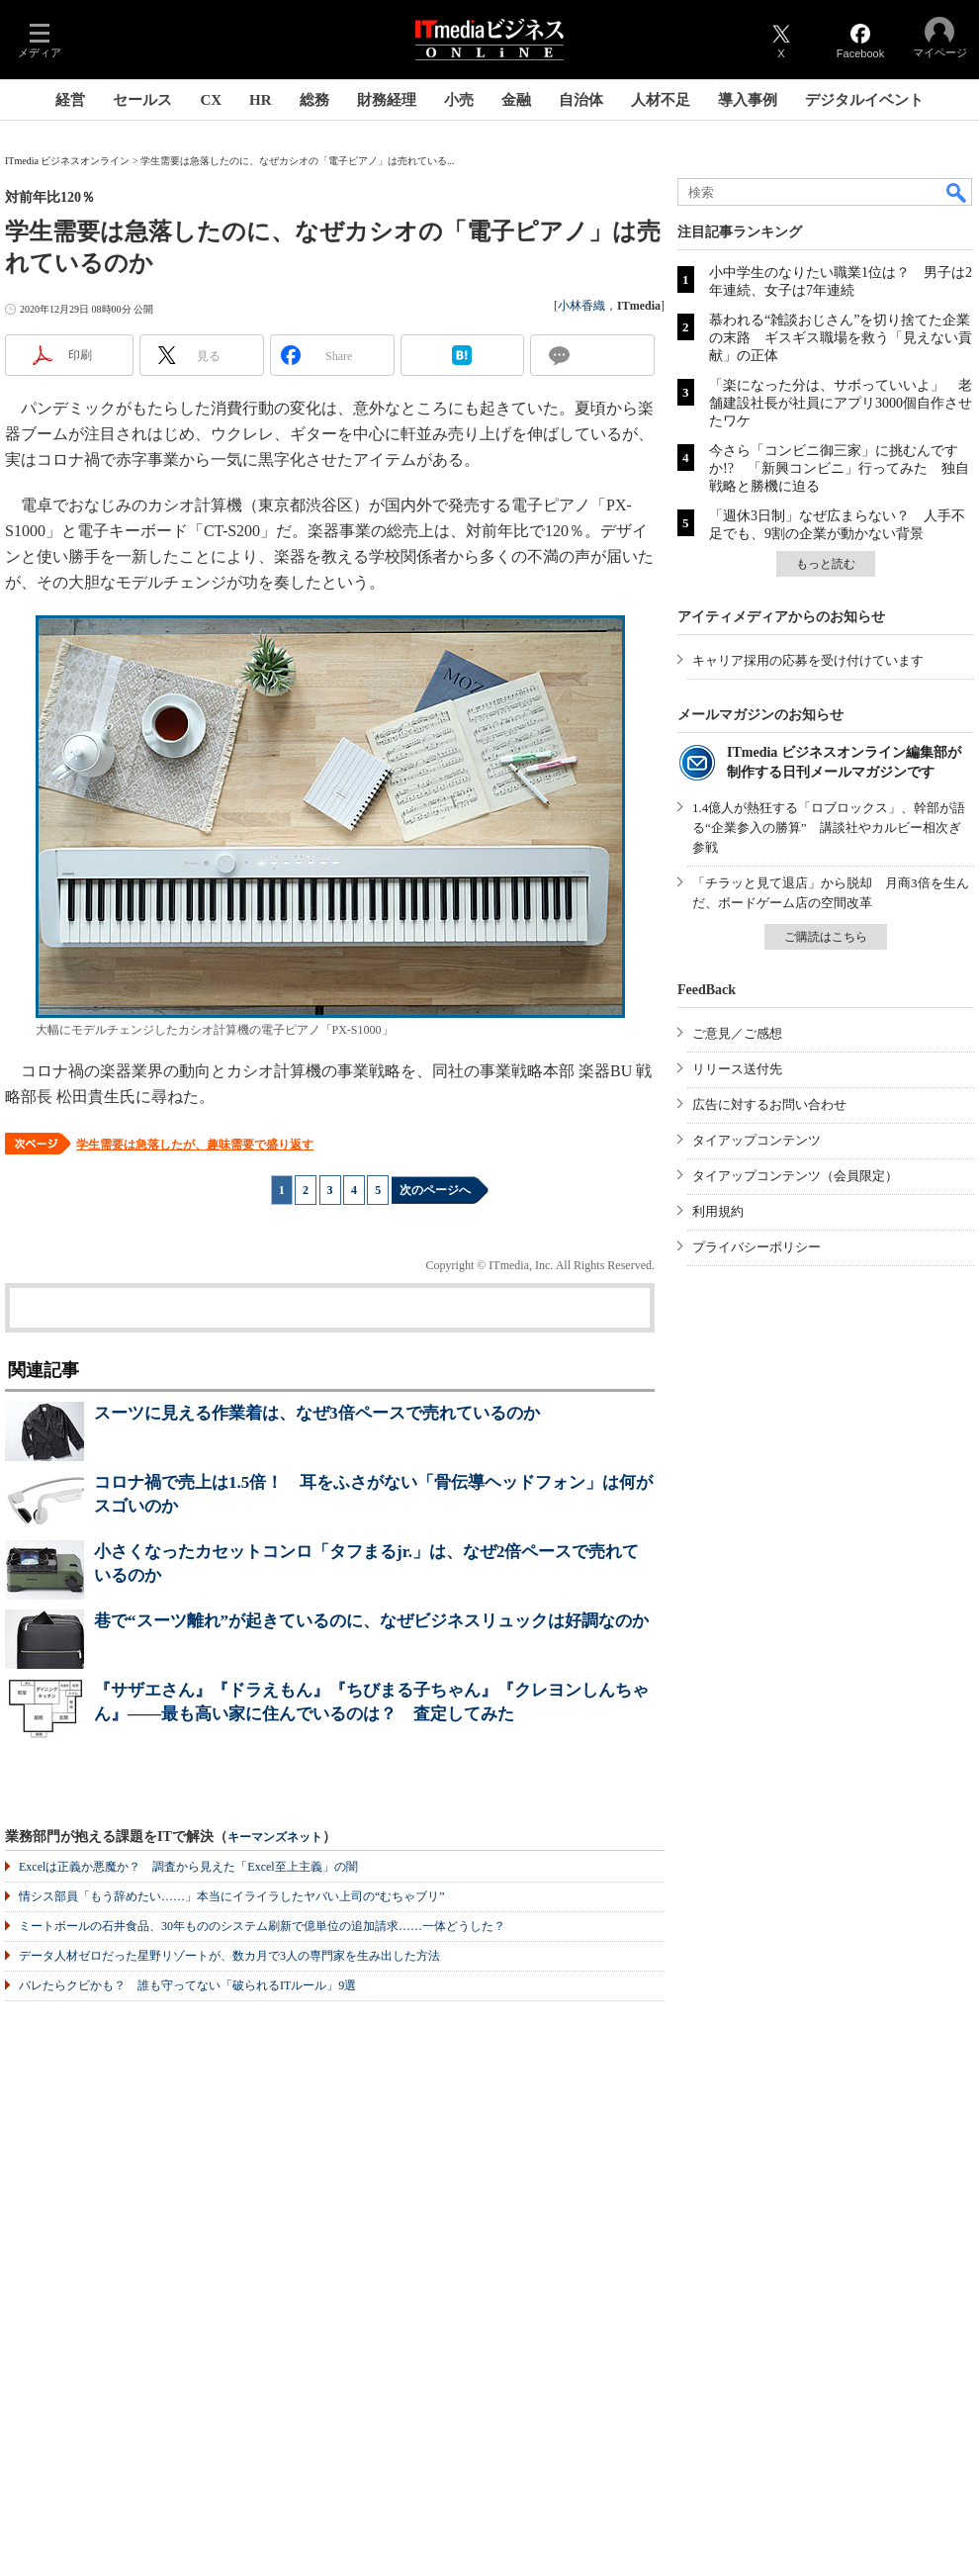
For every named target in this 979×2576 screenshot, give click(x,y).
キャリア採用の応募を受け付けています (808, 660)
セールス (142, 100)
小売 (459, 100)
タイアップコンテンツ (756, 1140)
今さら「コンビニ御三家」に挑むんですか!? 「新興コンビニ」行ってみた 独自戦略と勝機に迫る (839, 468)
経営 (70, 100)
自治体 (581, 100)
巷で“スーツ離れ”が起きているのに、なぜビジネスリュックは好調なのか (371, 1620)
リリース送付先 (737, 1068)
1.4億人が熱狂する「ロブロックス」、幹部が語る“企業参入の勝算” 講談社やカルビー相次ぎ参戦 (828, 827)
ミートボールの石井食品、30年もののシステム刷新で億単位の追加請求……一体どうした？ (262, 1926)
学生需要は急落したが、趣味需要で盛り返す (194, 1144)
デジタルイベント (864, 100)
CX (211, 100)
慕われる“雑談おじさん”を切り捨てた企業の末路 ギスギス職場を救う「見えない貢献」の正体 (840, 338)
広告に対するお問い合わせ (769, 1104)
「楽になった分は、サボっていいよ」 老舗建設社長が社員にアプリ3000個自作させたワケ (840, 403)
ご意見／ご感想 (737, 1033)
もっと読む (825, 564)
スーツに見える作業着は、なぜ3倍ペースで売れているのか (317, 1413)
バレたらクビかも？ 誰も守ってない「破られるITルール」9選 (187, 1985)
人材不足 (660, 100)
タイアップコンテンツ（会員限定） (795, 1175)
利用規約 (718, 1211)
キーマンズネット (274, 1837)
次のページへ (435, 1190)
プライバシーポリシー (756, 1247)
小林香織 (581, 306)
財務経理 (386, 100)
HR (260, 100)
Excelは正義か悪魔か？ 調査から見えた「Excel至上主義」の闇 (188, 1867)
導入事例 (747, 100)
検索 (957, 192)
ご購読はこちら (825, 937)
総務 (314, 100)
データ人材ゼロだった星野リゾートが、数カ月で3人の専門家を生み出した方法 (229, 1956)
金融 (516, 100)
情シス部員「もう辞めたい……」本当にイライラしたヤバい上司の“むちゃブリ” (232, 1896)
